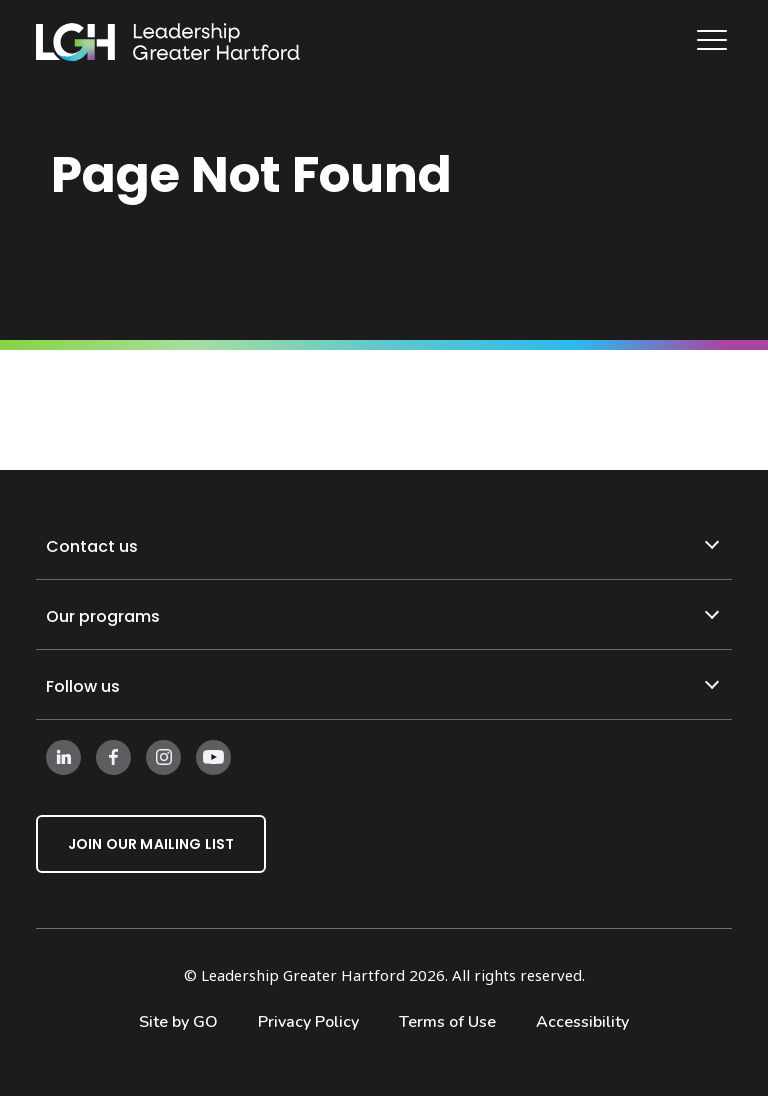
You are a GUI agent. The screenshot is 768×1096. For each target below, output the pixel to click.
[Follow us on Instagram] (163, 756)
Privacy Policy (308, 1022)
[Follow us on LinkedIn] (63, 756)
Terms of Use (447, 1022)
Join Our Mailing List (151, 844)
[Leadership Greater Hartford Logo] (168, 42)
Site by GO (178, 1022)
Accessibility (582, 1022)
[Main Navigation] (714, 42)
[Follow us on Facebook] (113, 756)
